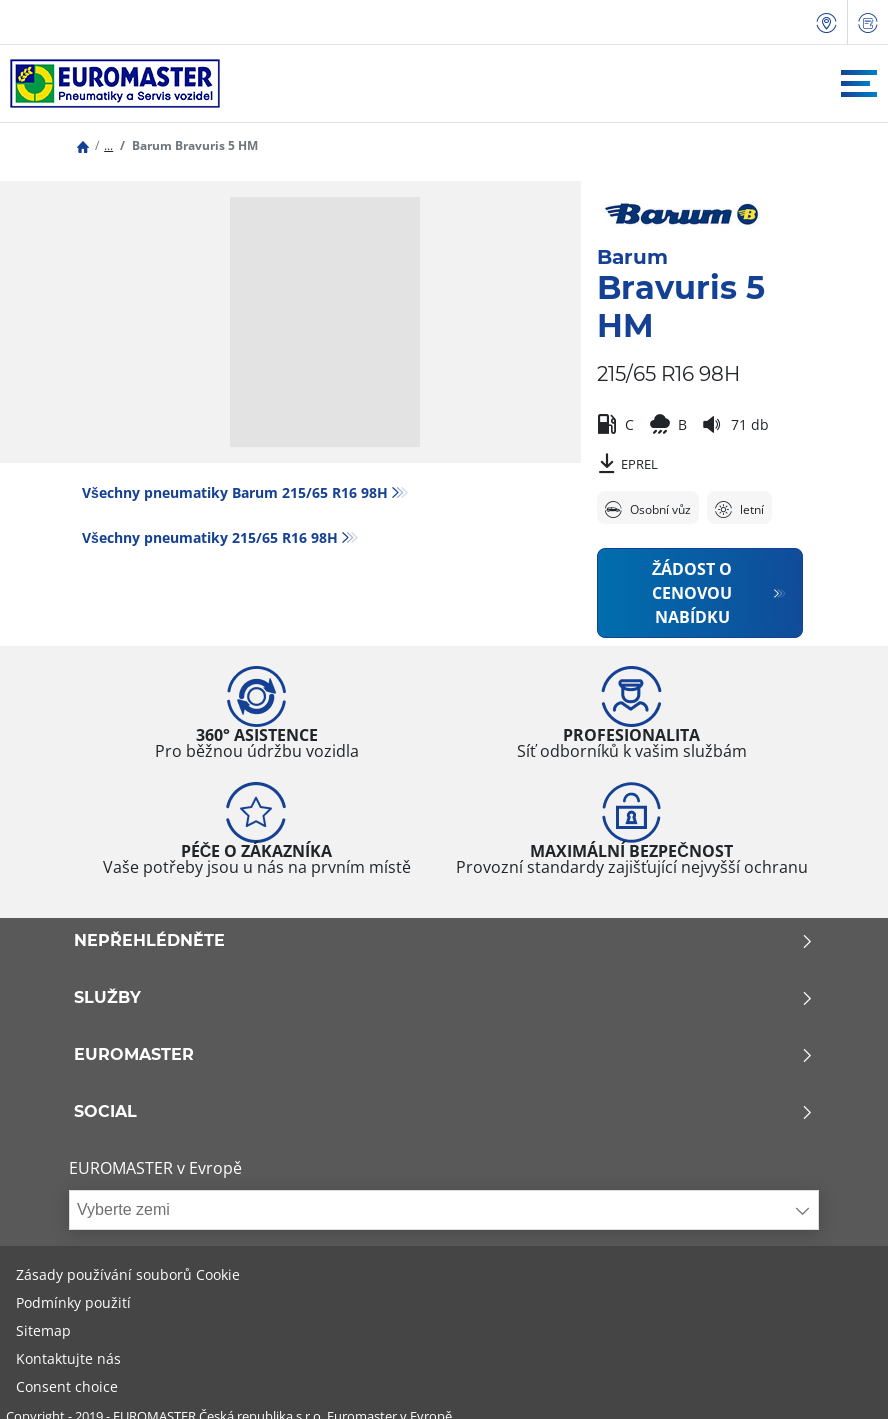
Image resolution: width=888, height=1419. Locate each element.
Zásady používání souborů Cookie (128, 1274)
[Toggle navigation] (859, 83)
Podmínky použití (73, 1302)
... (108, 145)
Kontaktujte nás (68, 1358)
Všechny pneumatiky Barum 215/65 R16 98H (235, 492)
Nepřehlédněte (444, 941)
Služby (444, 998)
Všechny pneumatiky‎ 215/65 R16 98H (210, 537)
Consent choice (67, 1386)
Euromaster (444, 1055)
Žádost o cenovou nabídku (692, 593)
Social (444, 1112)
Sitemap (43, 1330)
